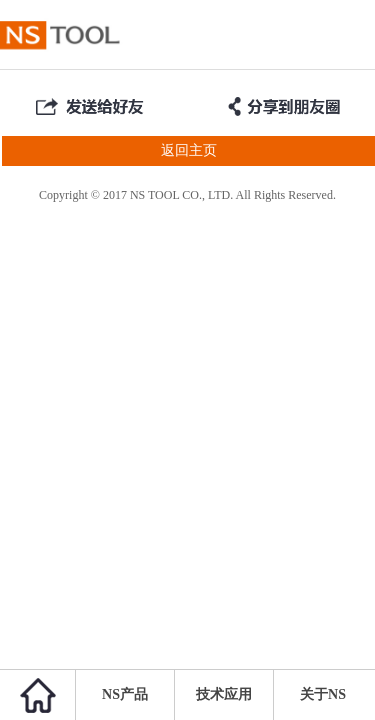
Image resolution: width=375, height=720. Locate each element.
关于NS (323, 694)
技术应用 (224, 694)
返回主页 (108, 151)
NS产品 (125, 694)
